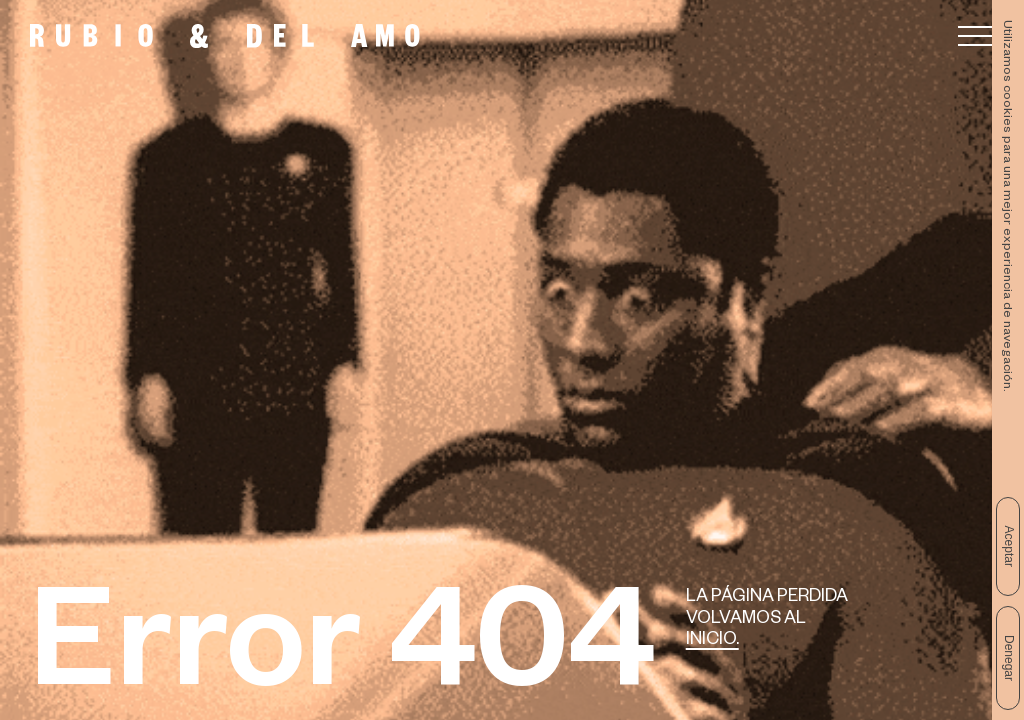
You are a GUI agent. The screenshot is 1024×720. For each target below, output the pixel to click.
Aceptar (1009, 546)
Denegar (1009, 658)
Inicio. (712, 641)
